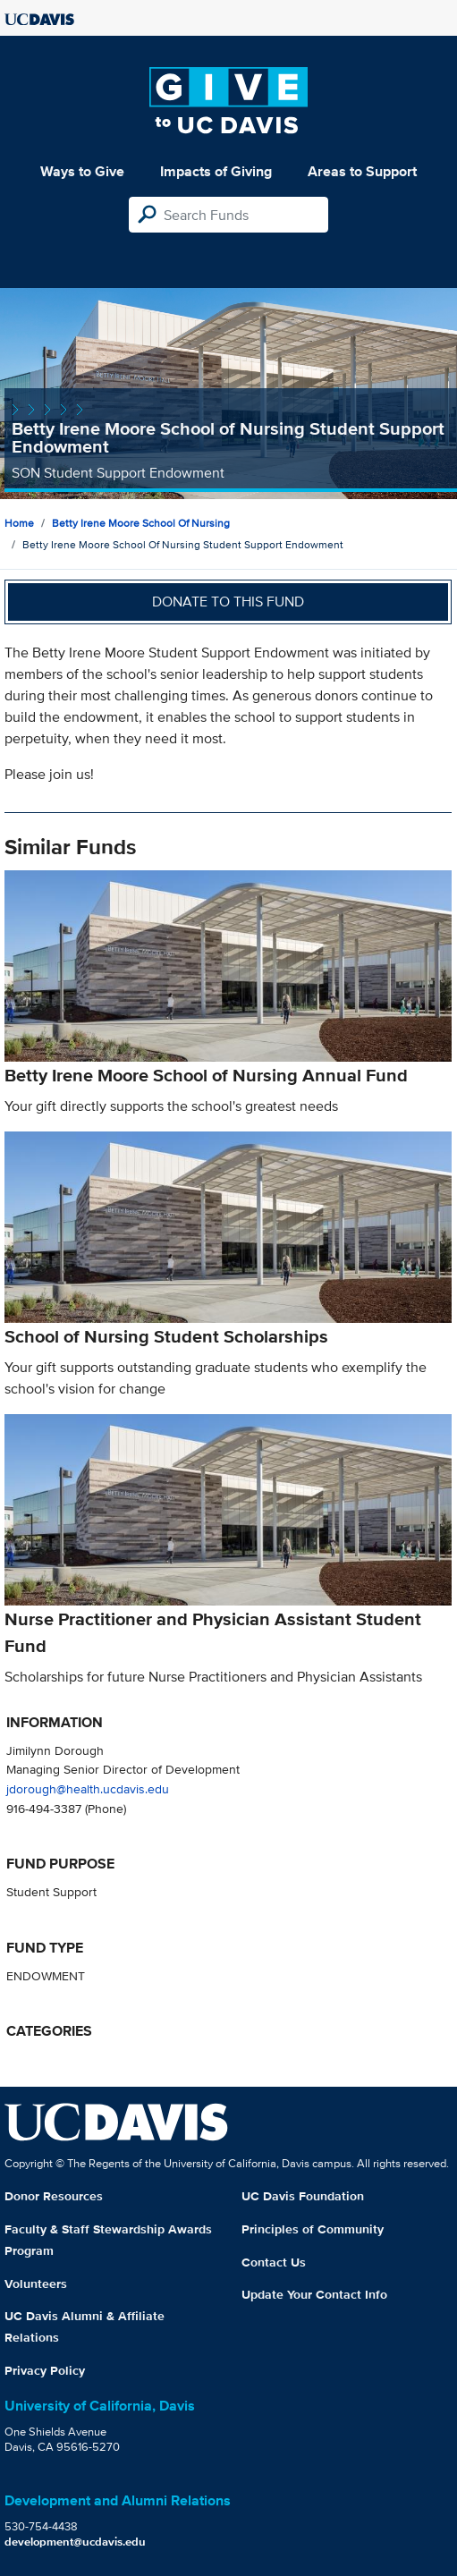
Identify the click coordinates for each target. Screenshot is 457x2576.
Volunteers (35, 2283)
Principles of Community (312, 2229)
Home (19, 522)
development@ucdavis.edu (75, 2541)
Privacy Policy (44, 2370)
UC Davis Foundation (302, 2196)
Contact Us (273, 2262)
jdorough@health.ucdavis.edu (87, 1788)
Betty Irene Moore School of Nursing (141, 522)
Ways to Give (82, 171)
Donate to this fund (228, 601)
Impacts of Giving (216, 171)
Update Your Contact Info (314, 2294)
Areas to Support (362, 171)
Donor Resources (53, 2196)
